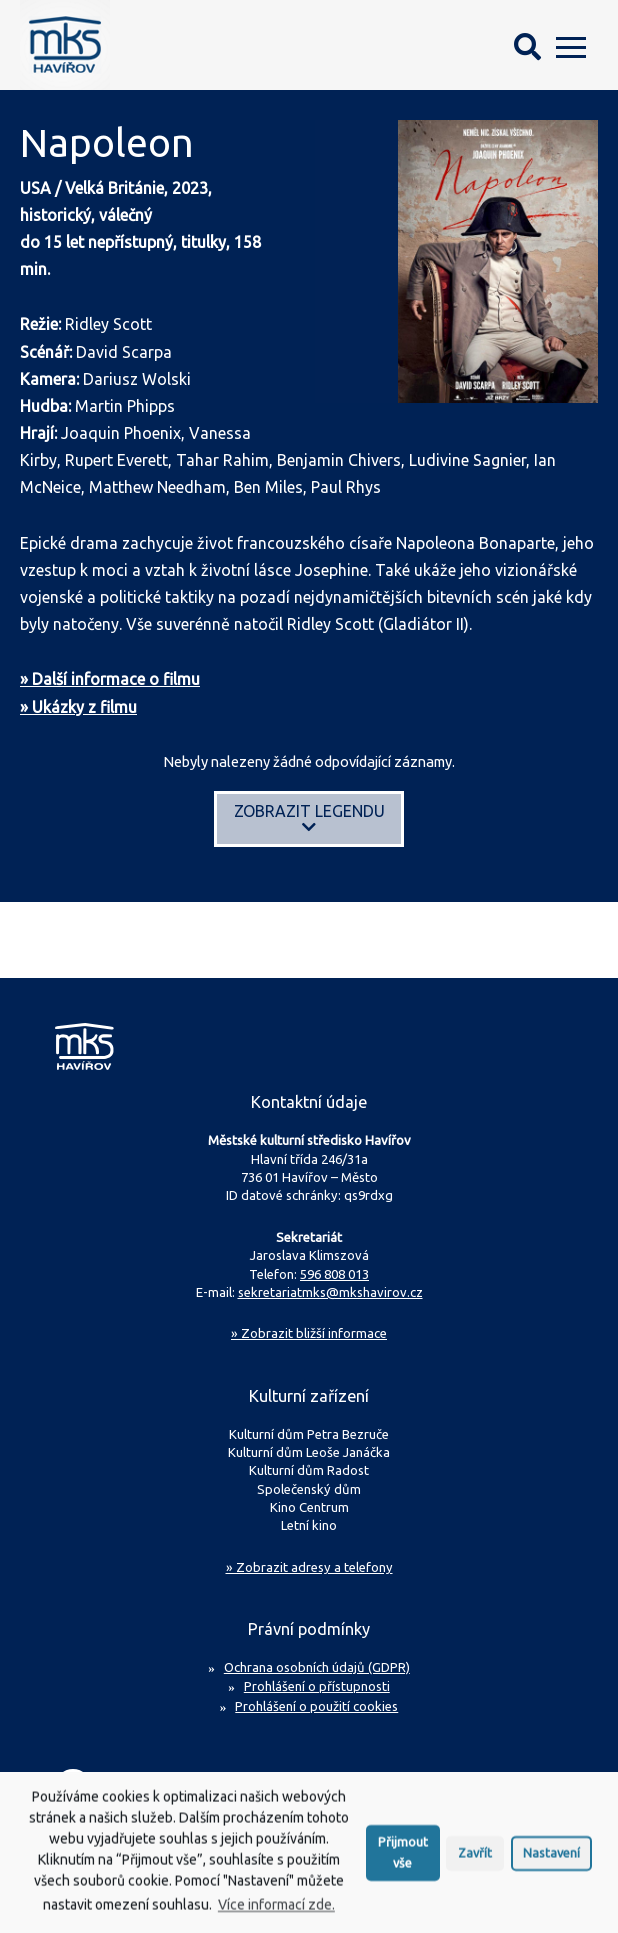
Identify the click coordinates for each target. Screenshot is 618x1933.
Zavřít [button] (475, 1861)
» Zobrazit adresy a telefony (309, 1567)
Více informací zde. (276, 1914)
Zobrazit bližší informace (309, 1333)
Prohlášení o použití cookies (316, 1706)
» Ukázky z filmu (78, 707)
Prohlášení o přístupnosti (317, 1686)
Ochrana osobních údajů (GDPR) (317, 1667)
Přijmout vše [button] (403, 1861)
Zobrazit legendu (309, 818)
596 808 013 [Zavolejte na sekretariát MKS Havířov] (334, 1274)
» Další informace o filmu (110, 679)
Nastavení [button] (551, 1861)
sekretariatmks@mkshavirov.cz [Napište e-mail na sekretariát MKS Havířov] (330, 1292)
